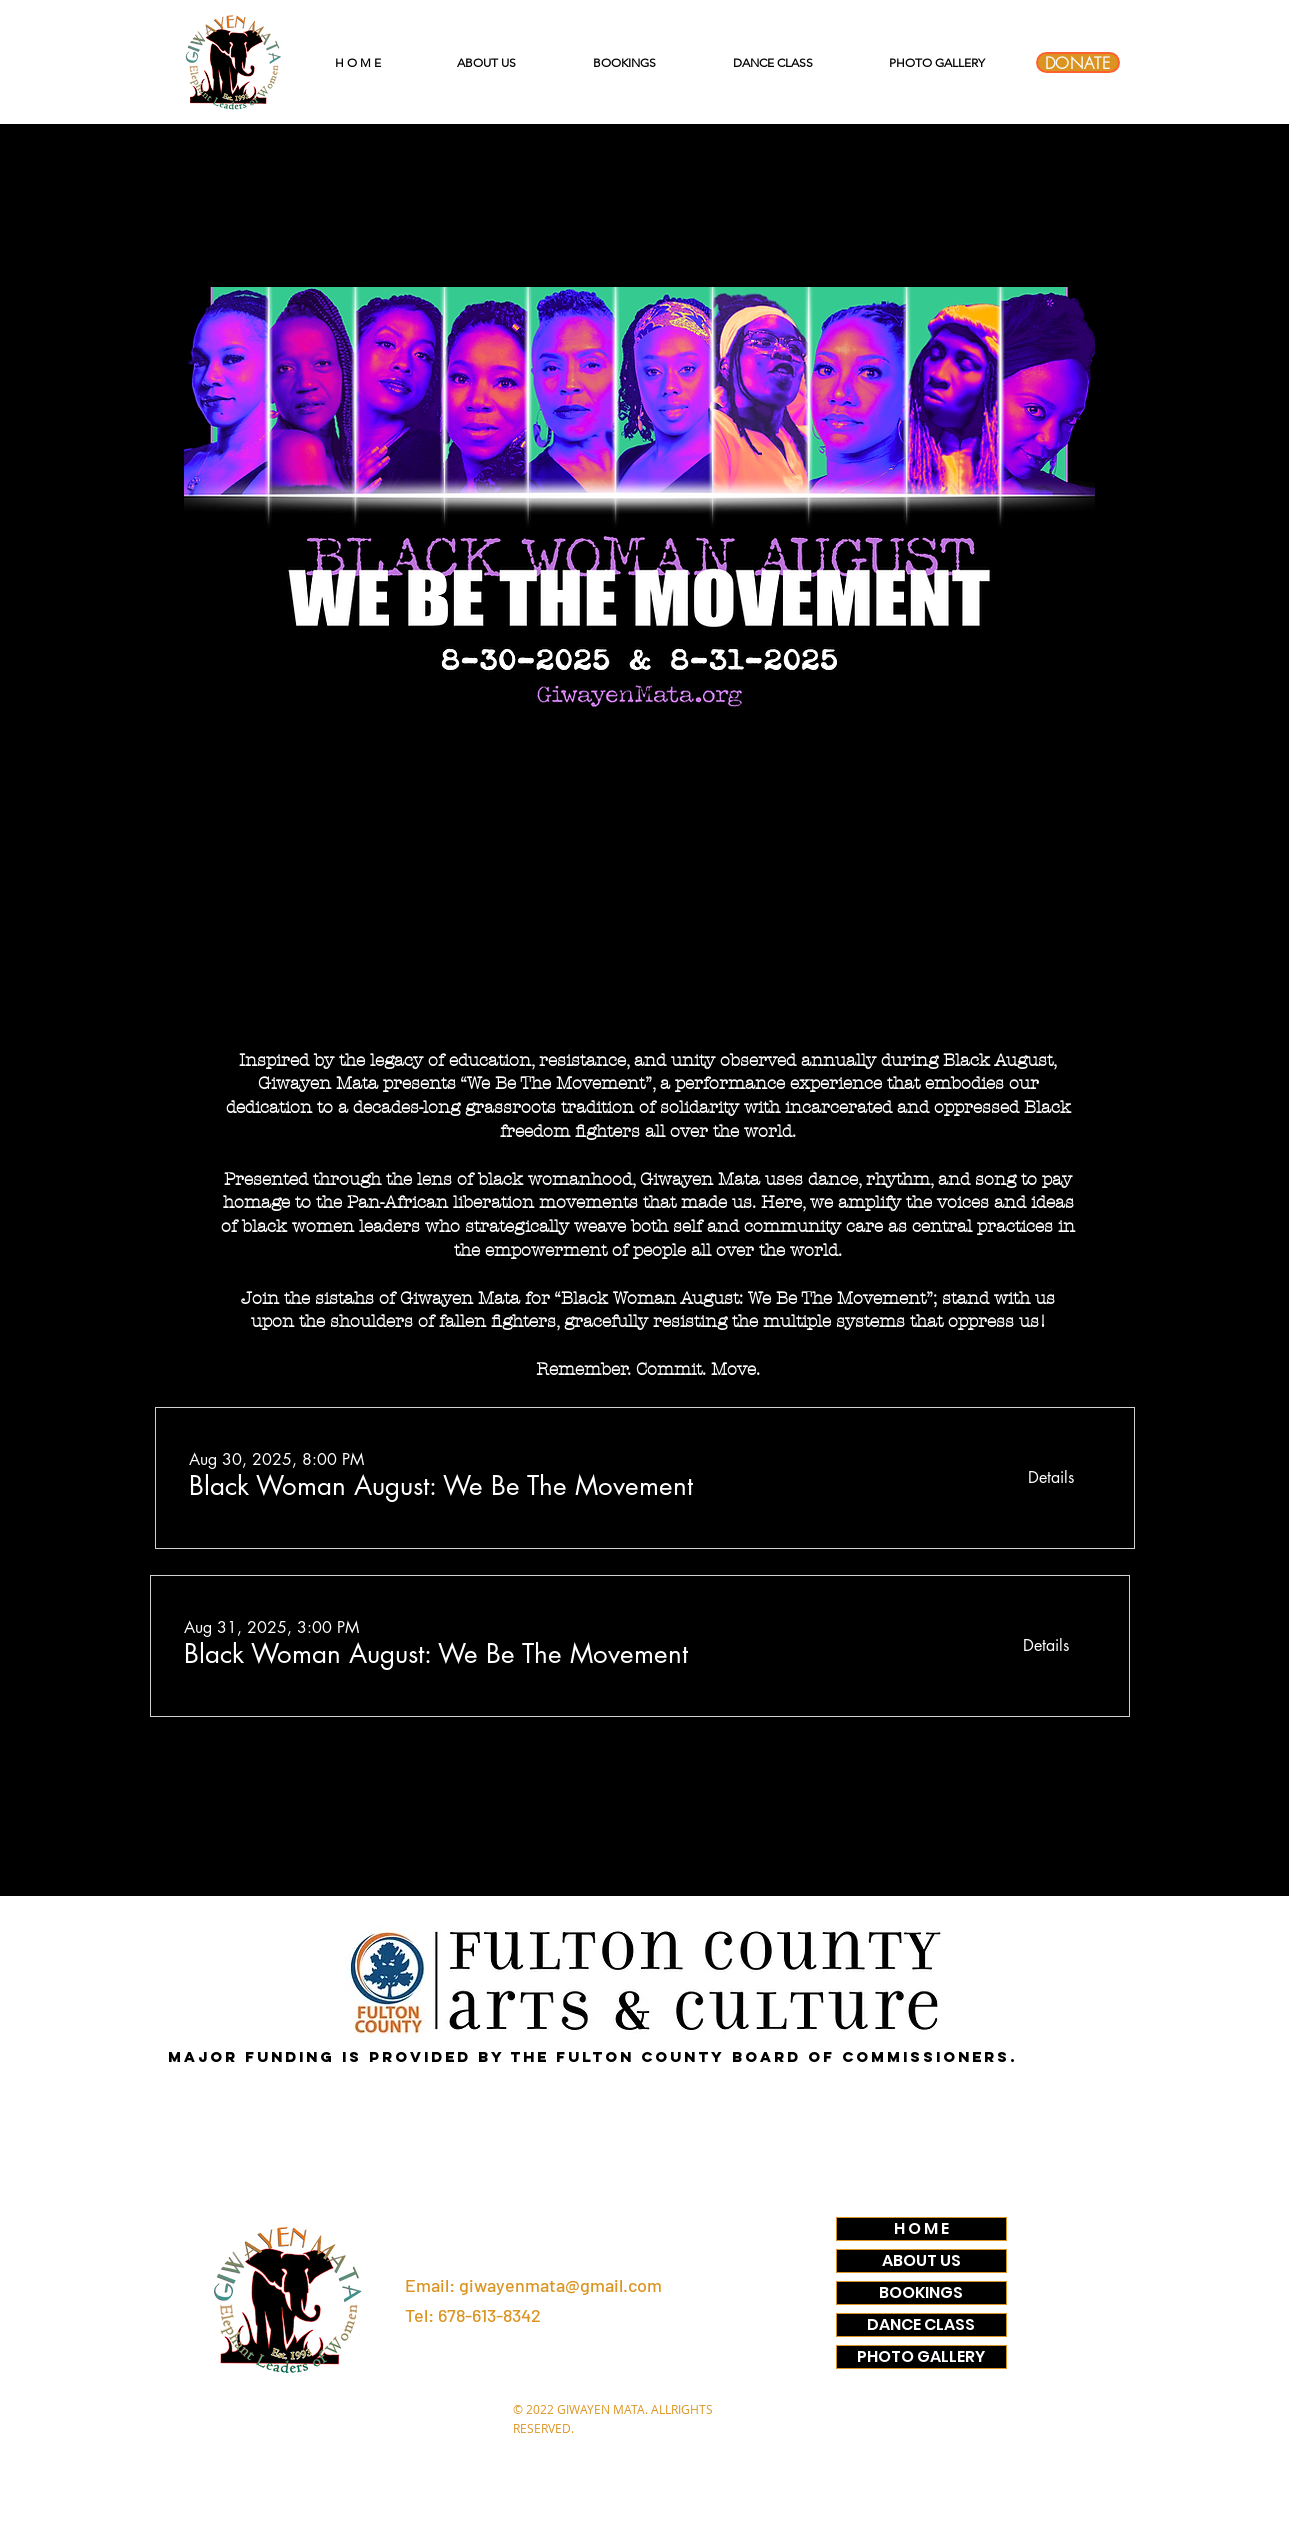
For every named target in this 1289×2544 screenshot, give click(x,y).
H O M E (921, 2229)
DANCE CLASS (921, 2325)
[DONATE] (1078, 62)
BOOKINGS (921, 2293)
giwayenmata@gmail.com (560, 2285)
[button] (441, 1486)
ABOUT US (921, 2261)
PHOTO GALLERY (921, 2357)
